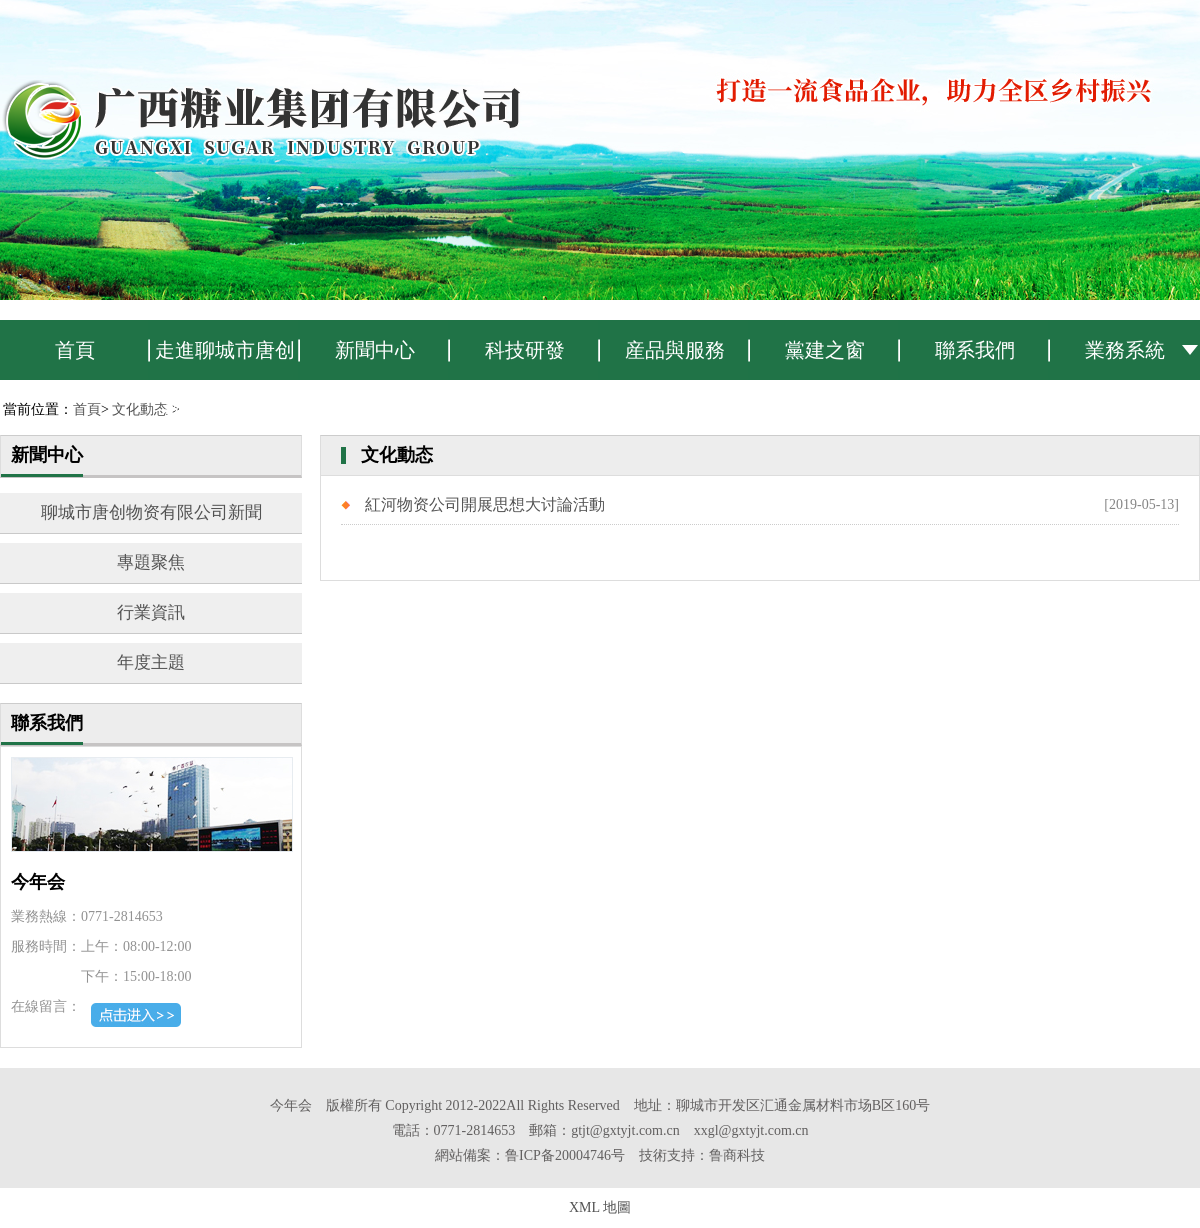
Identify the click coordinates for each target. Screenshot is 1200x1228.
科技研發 (525, 350)
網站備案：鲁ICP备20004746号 (530, 1155)
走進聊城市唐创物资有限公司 (225, 359)
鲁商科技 (737, 1155)
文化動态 (140, 409)
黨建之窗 (825, 350)
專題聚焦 (151, 562)
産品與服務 (675, 350)
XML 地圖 (600, 1207)
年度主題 (151, 662)
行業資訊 (151, 612)
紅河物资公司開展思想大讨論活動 (485, 504)
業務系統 (1125, 350)
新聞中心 (375, 350)
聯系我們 (975, 350)
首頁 (75, 350)
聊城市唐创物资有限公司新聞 (151, 512)
